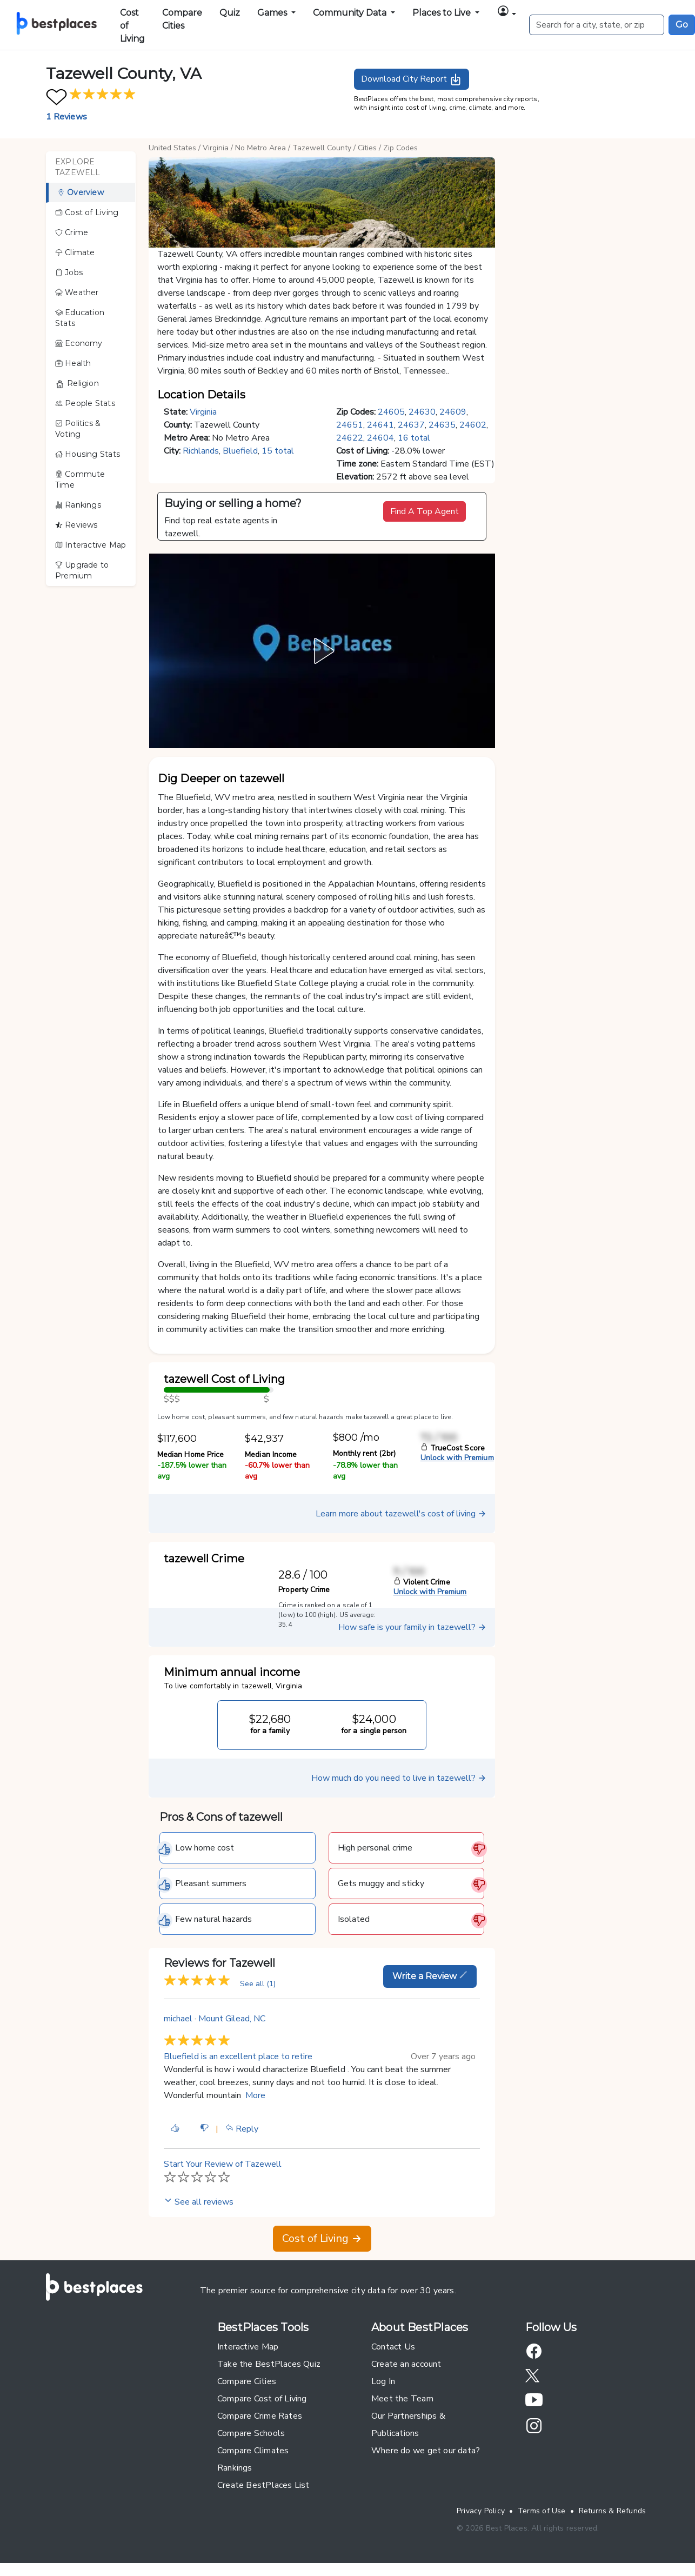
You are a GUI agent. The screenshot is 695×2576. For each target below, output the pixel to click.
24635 (442, 425)
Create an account (406, 2364)
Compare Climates (253, 2451)
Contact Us (393, 2347)
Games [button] (273, 13)
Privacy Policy (481, 2511)
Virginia (216, 148)
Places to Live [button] (442, 13)
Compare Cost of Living (262, 2399)
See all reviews (198, 2202)
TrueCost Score (452, 1448)
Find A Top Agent (424, 511)
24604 (380, 438)
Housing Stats (87, 454)
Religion (77, 383)
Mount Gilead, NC (231, 2019)
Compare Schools (251, 2433)
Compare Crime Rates (259, 2416)
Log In (383, 2381)
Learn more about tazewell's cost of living (401, 1514)
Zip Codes (400, 148)
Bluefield (240, 451)
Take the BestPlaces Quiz (268, 2364)
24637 (411, 425)
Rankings (78, 505)
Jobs (69, 272)
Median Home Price (190, 1454)
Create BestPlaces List (263, 2485)
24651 (349, 425)
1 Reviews (66, 117)
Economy (79, 343)
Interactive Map (90, 545)
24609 (452, 412)
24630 (422, 412)
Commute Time (80, 479)
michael (178, 2019)
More (255, 2095)
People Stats (85, 403)
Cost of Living (132, 26)
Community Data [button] (351, 13)
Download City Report (411, 79)
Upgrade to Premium (82, 570)
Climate (75, 252)
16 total (414, 438)
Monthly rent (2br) (364, 1453)
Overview (80, 192)
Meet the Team (402, 2399)
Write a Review (429, 1976)
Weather (77, 292)
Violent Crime (421, 1582)
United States (172, 148)
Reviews (76, 525)
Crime (71, 232)
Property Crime (304, 1590)
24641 (380, 425)
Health (73, 363)
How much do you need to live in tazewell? (398, 1778)
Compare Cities (182, 19)
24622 (349, 438)
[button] (506, 12)
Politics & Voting (78, 428)
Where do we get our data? (425, 2451)
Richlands (201, 451)
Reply (241, 2129)
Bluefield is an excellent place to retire (238, 2056)
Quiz (229, 13)
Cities (367, 148)
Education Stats (79, 318)
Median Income (271, 1454)
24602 (472, 425)
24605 (391, 412)
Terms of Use (542, 2511)
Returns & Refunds (612, 2511)
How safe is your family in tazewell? (412, 1627)
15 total (278, 451)
